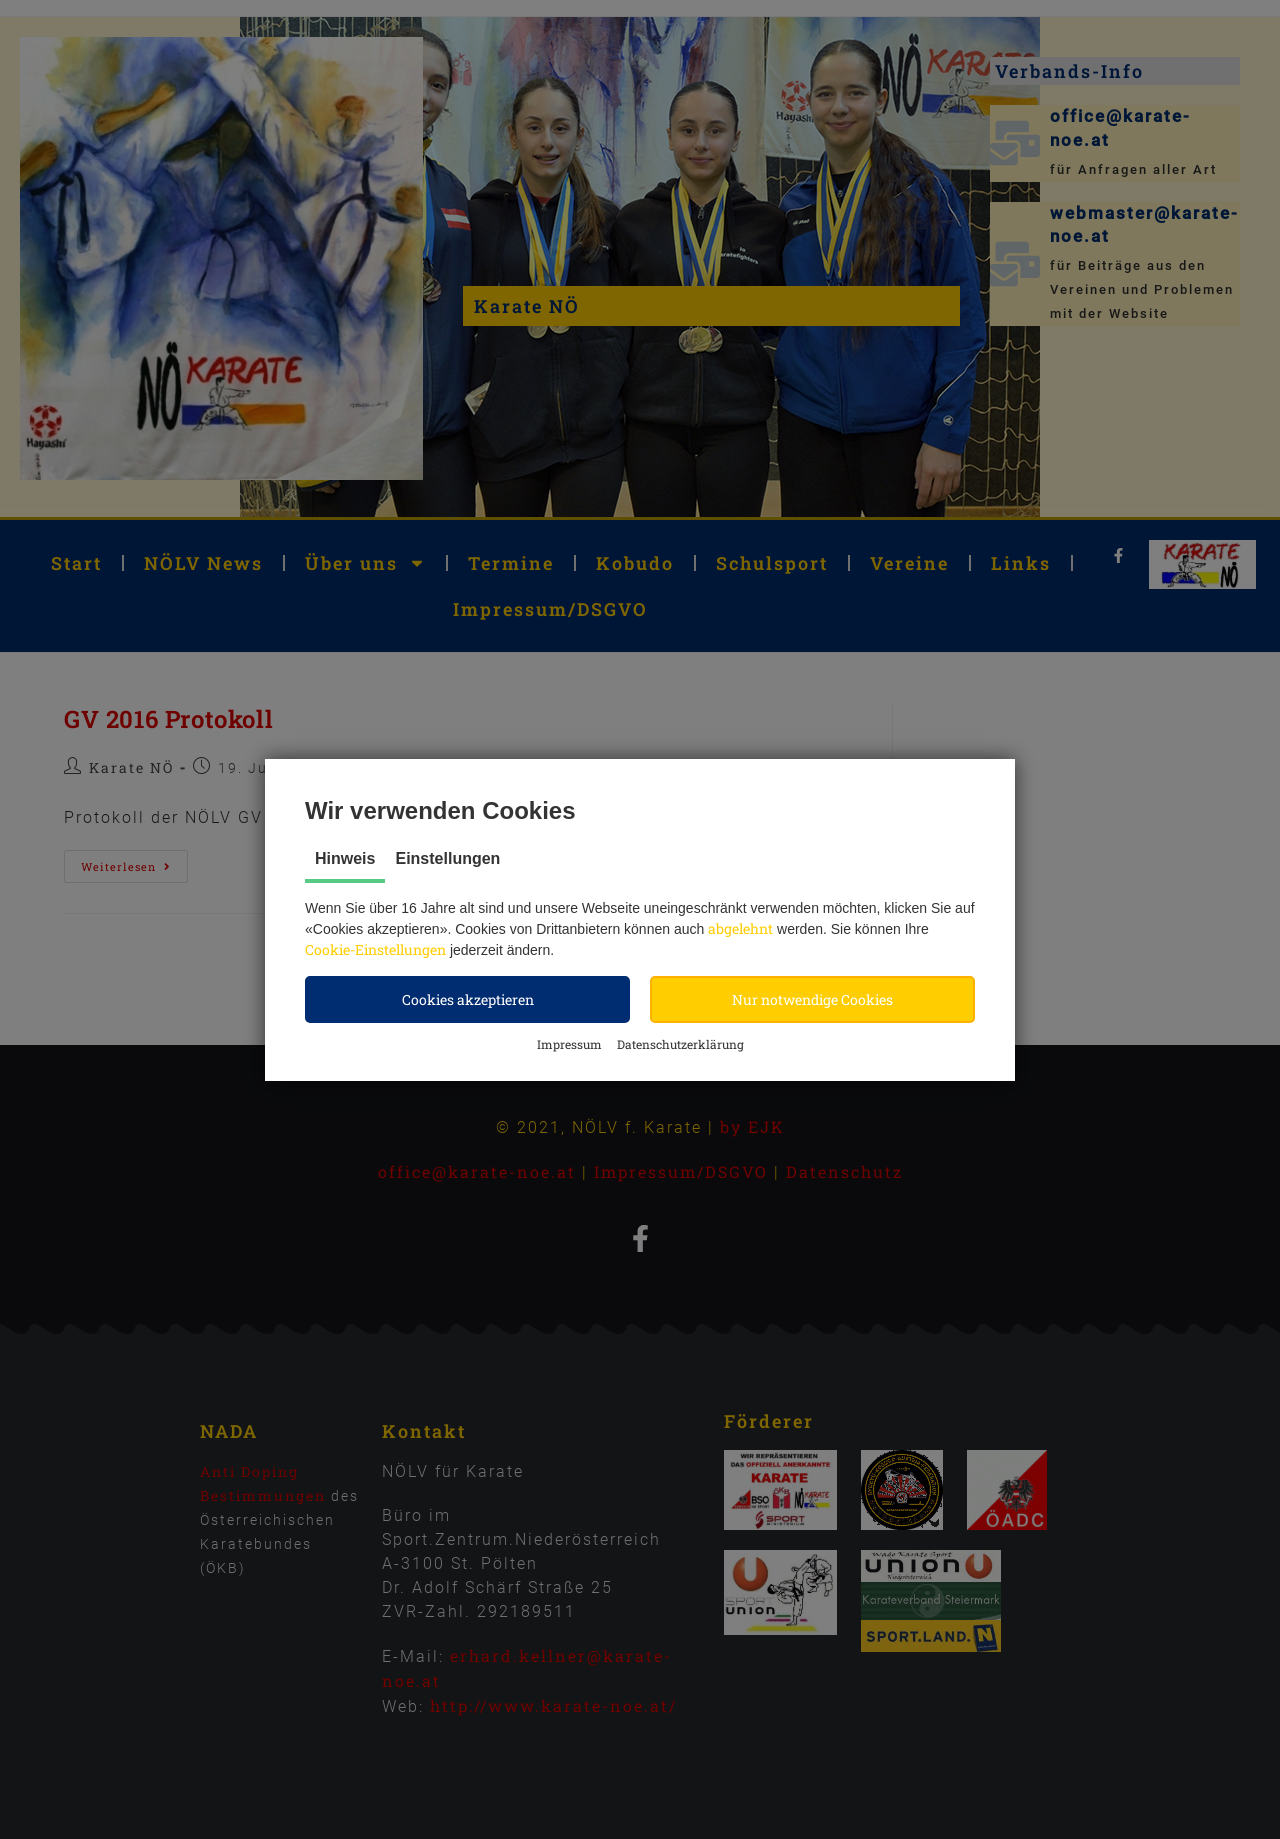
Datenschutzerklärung (680, 1044)
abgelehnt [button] (740, 928)
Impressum (569, 1044)
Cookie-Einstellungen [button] (375, 949)
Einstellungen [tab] (447, 858)
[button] (467, 999)
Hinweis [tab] (345, 858)
